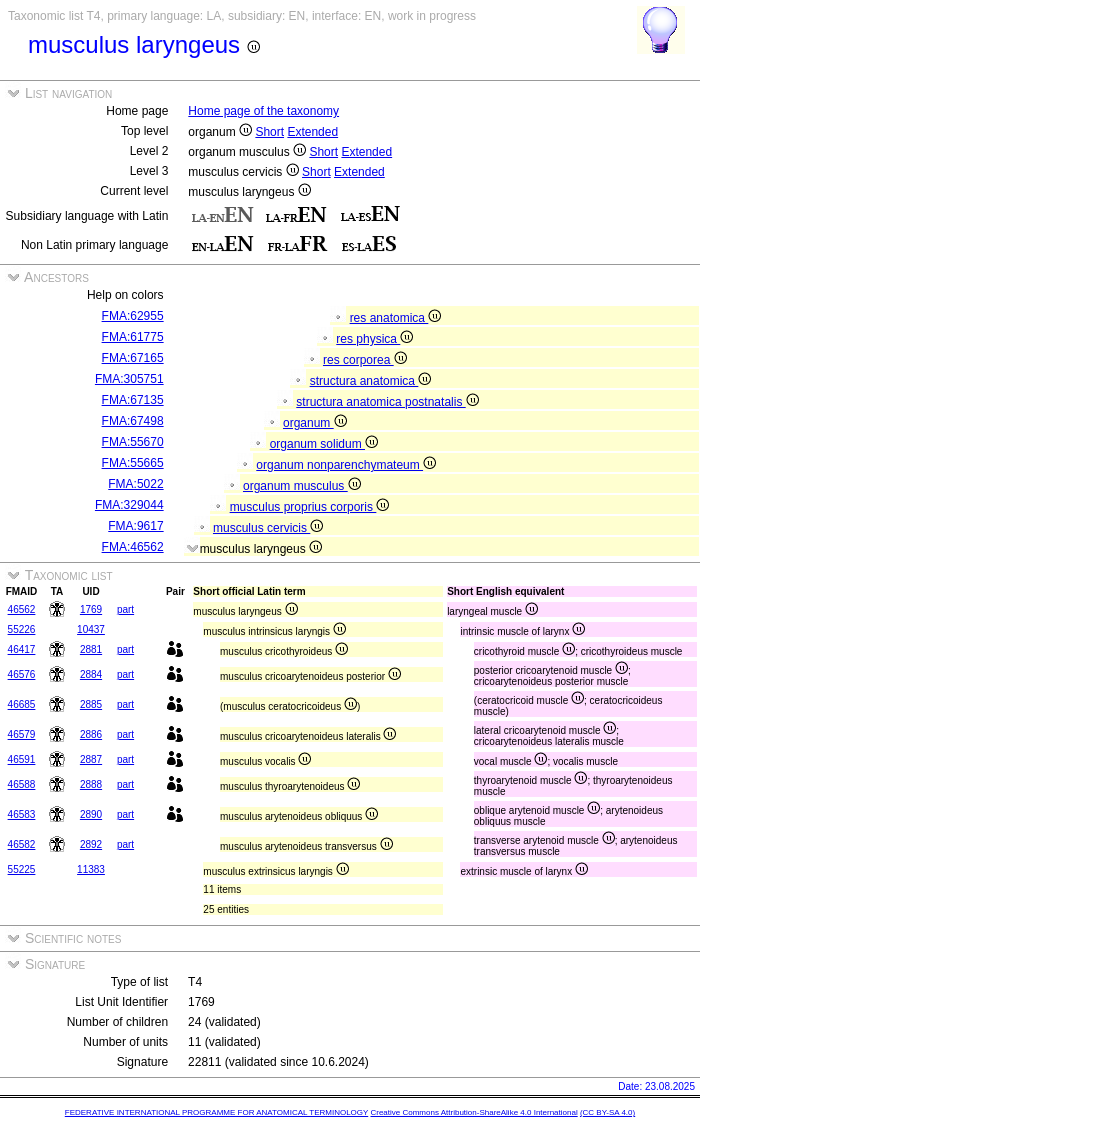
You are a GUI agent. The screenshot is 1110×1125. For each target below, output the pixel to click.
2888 (91, 784)
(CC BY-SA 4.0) (607, 1112)
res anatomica (396, 318)
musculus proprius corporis (310, 507)
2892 (91, 844)
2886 (91, 734)
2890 (91, 814)
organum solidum (324, 444)
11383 (91, 869)
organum (315, 423)
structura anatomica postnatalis (387, 402)
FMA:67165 (133, 358)
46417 (22, 649)
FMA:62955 (133, 316)
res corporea (365, 360)
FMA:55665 (133, 463)
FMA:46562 (133, 547)
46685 (22, 704)
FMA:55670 (133, 442)
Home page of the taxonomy (263, 111)
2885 (91, 704)
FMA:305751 (129, 379)
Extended (312, 132)
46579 (22, 734)
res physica (374, 339)
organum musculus (302, 486)
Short (269, 132)
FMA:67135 (133, 400)
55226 (22, 629)
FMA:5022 (135, 484)
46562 (22, 609)
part (125, 609)
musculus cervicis (268, 528)
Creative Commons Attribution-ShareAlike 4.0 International (473, 1112)
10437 (91, 629)
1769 (91, 609)
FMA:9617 (135, 526)
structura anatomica (371, 381)
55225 (22, 869)
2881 (91, 649)
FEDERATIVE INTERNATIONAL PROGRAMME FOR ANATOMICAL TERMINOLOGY (216, 1112)
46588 (22, 784)
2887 (91, 759)
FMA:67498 (133, 421)
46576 (22, 674)
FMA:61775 (133, 337)
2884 (91, 674)
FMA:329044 (129, 505)
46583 (22, 814)
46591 (22, 759)
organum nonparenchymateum (346, 465)
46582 (22, 844)
